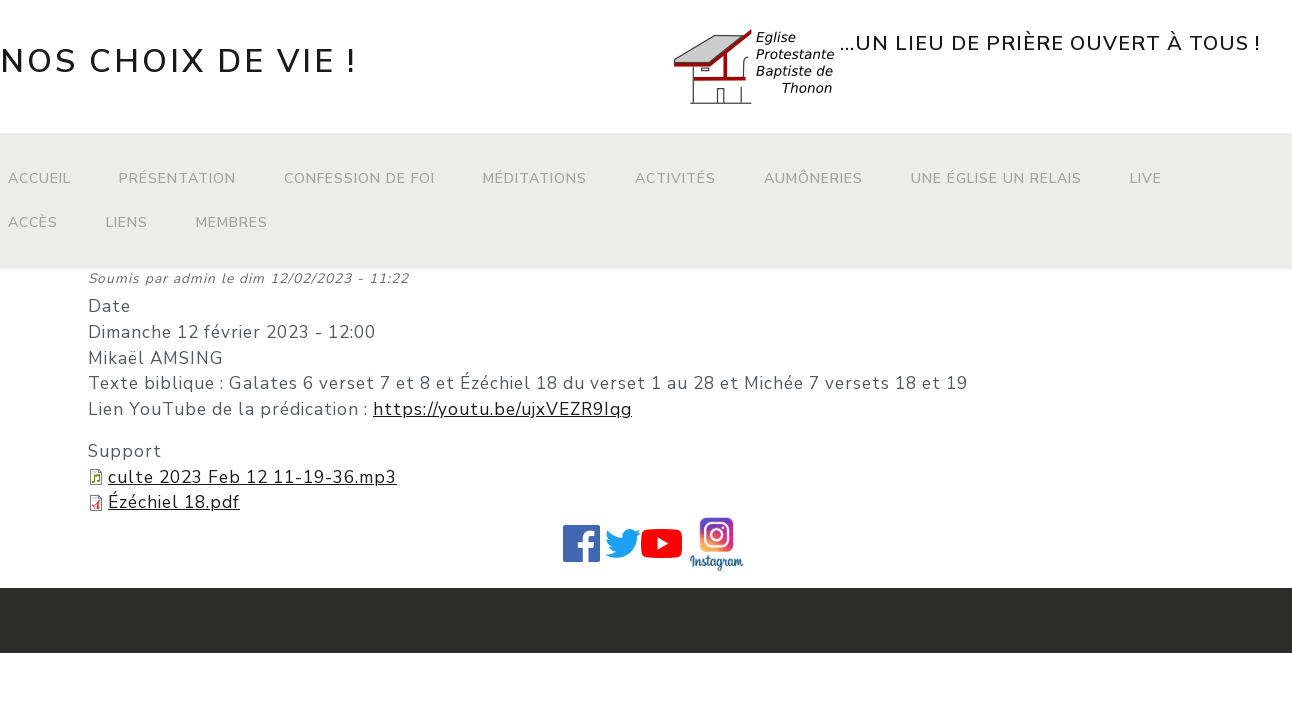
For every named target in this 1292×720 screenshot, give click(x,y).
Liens (127, 222)
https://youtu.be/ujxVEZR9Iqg (502, 409)
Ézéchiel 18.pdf (174, 502)
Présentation (177, 178)
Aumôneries (813, 178)
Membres (232, 222)
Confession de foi (359, 178)
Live (1146, 178)
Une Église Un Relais (996, 178)
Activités (675, 178)
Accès (33, 222)
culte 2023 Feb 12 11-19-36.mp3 (252, 477)
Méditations (535, 178)
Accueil (39, 178)
